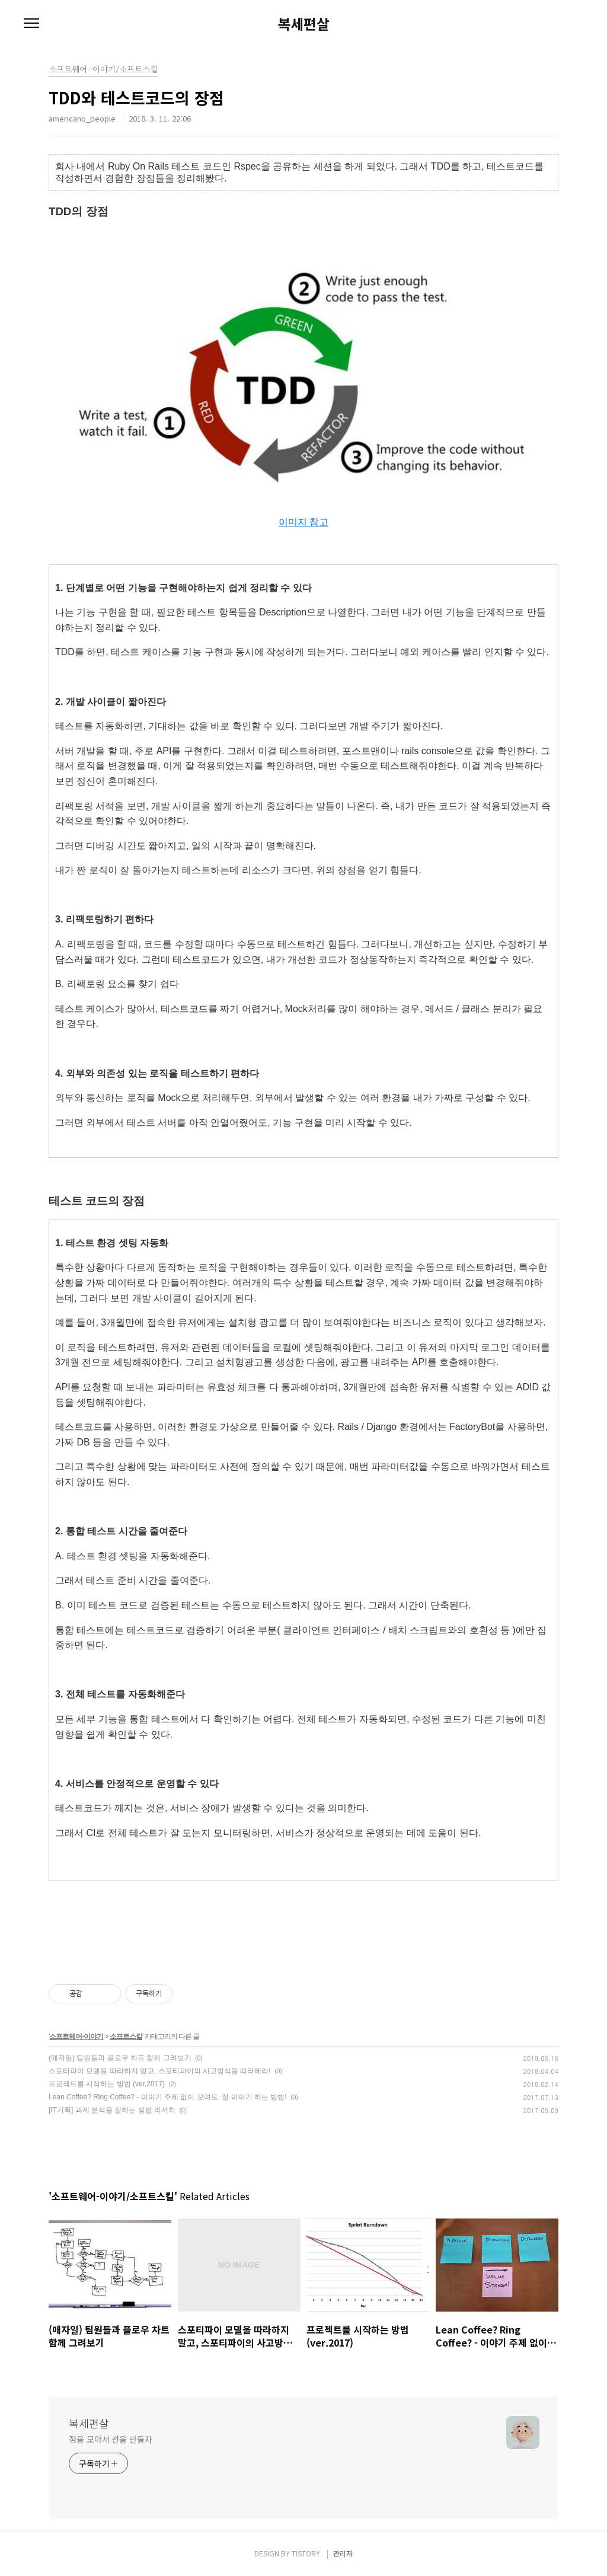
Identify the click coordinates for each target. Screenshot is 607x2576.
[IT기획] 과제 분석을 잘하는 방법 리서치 (112, 2110)
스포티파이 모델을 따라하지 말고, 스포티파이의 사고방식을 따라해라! (160, 2071)
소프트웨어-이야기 (76, 2036)
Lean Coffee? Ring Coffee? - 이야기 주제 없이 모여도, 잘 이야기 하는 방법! (168, 2097)
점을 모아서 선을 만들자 (110, 2439)
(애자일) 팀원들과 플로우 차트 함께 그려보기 (120, 2058)
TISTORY (306, 2553)
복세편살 (303, 24)
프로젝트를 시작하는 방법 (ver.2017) (107, 2084)
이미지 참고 (303, 522)
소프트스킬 (126, 2036)
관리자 (343, 2553)
